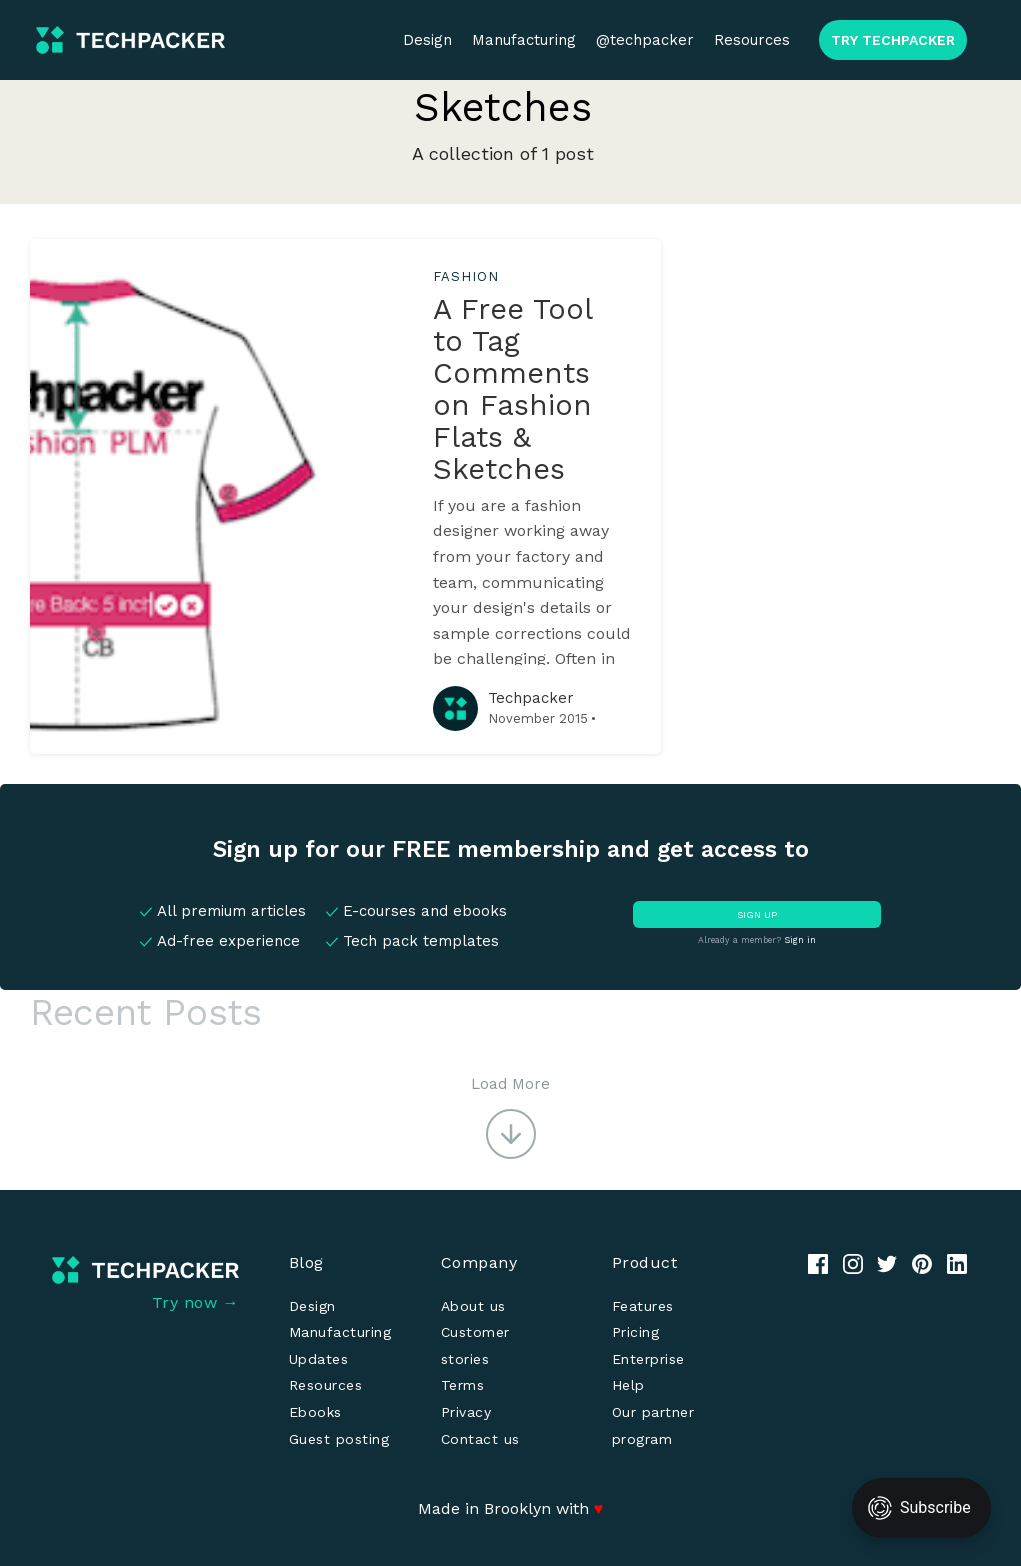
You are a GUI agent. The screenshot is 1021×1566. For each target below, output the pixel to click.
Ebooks (315, 1412)
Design (427, 40)
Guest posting (339, 1439)
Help (628, 1385)
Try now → (196, 1302)
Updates (319, 1359)
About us (473, 1306)
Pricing (636, 1332)
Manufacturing (524, 40)
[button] (510, 1116)
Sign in (800, 940)
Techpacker (531, 698)
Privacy (466, 1412)
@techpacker (645, 40)
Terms (463, 1385)
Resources (752, 40)
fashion (465, 276)
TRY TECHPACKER (893, 40)
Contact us (480, 1439)
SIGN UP (757, 914)
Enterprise (648, 1359)
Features (643, 1306)
